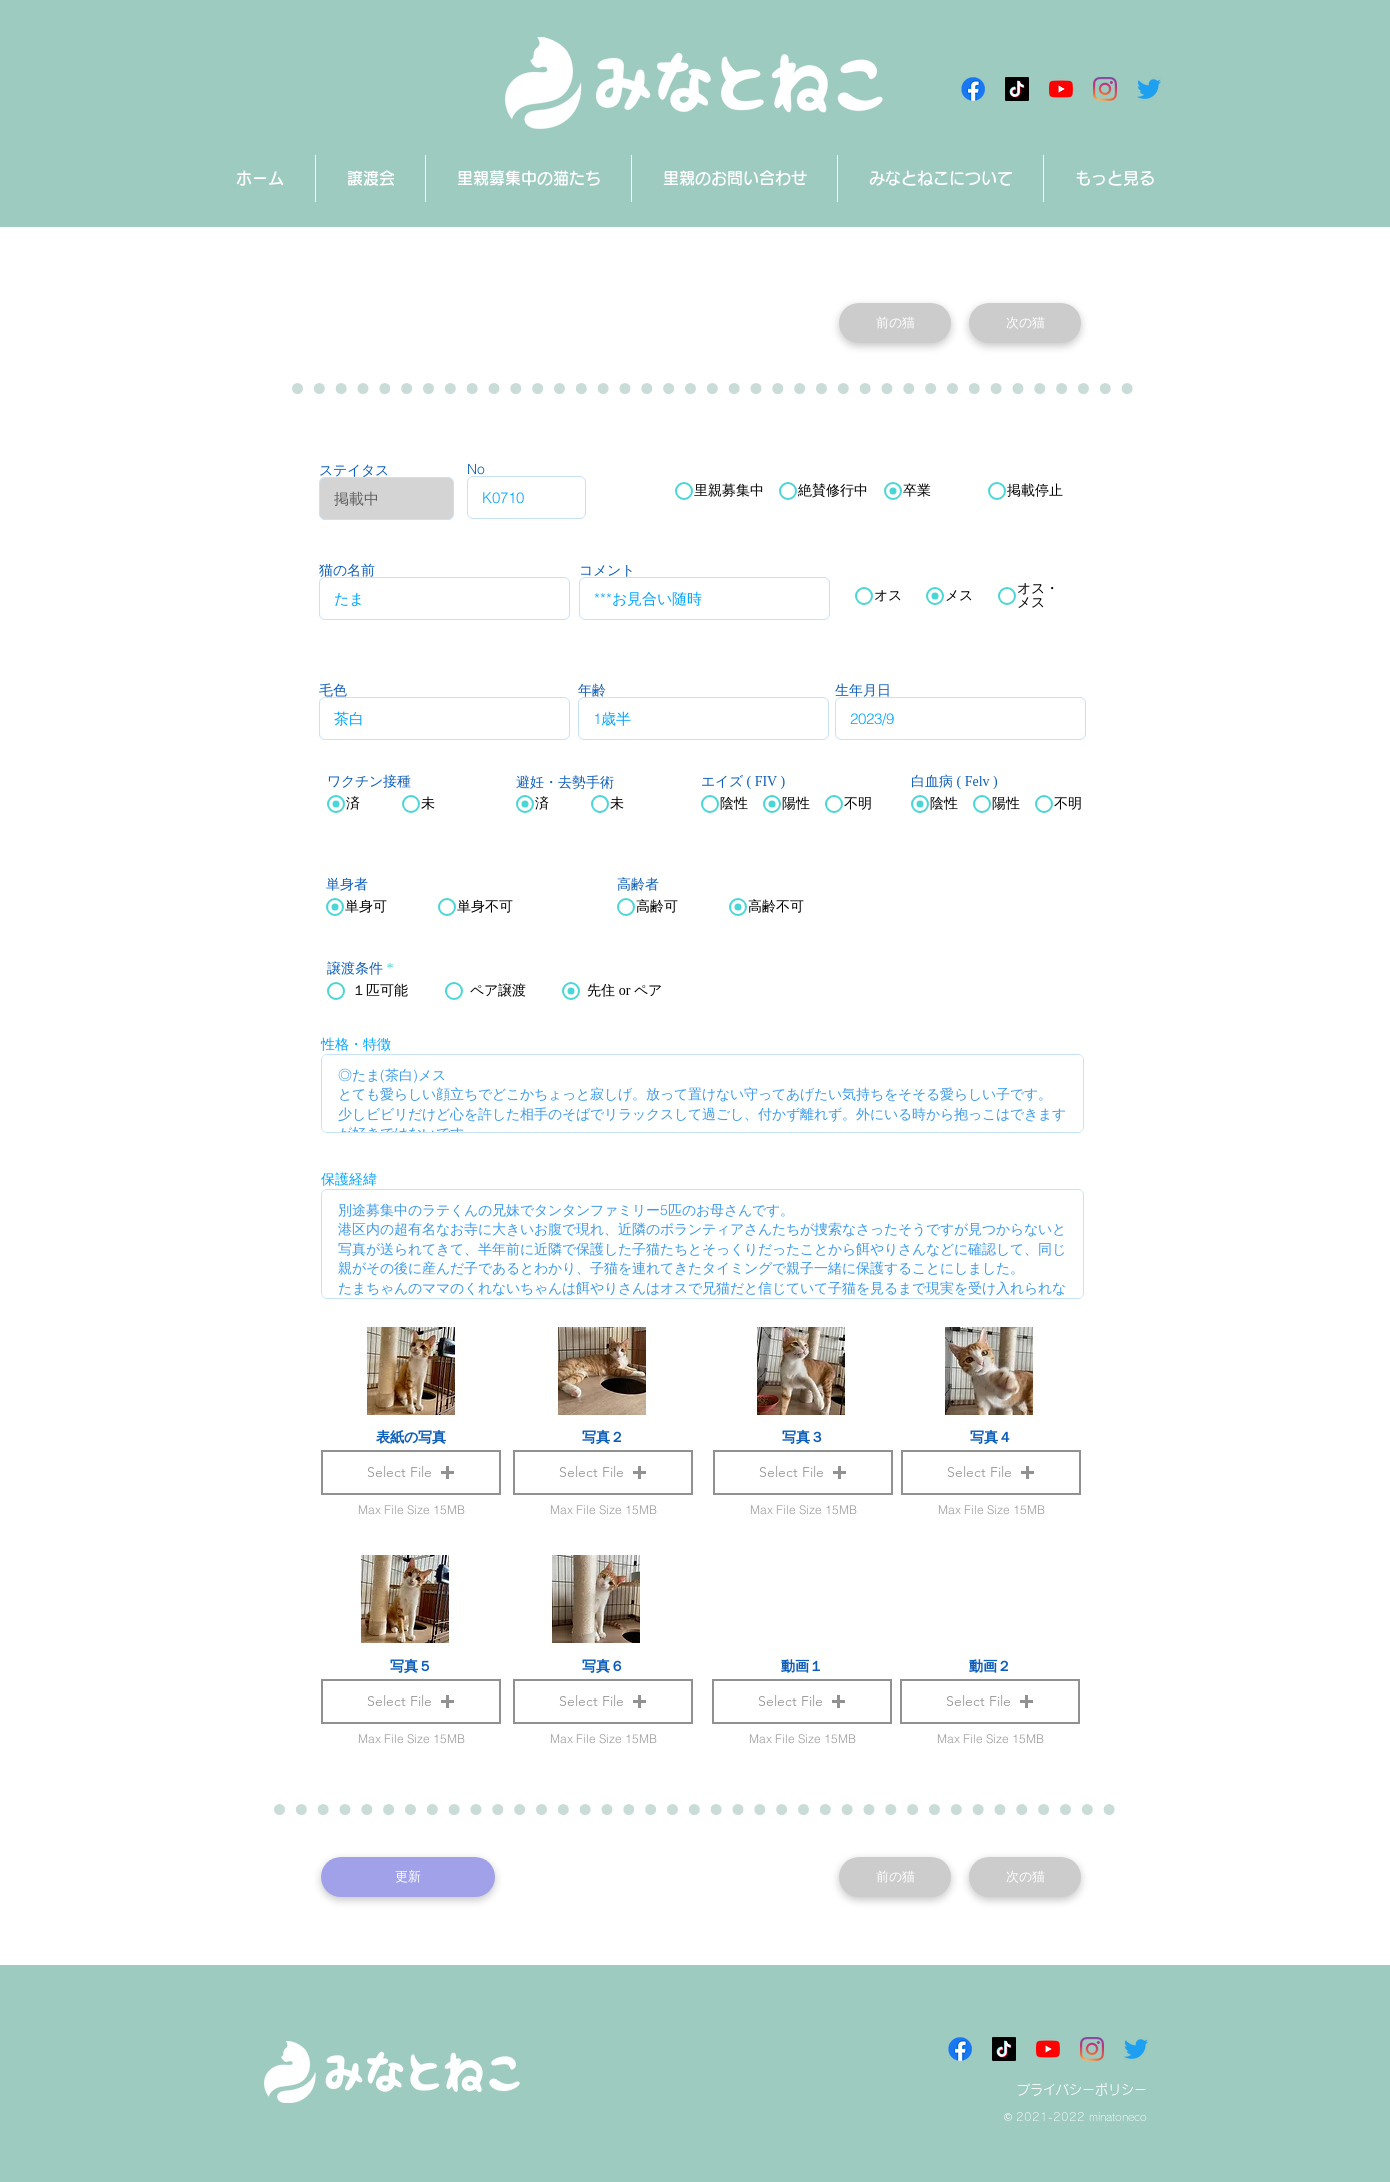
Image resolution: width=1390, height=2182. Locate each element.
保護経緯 (349, 1179)
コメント (607, 570)
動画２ (990, 1666)
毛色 (333, 690)
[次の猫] (1025, 323)
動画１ (802, 1666)
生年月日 (863, 690)
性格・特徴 (356, 1044)
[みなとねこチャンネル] (1061, 89)
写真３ (803, 1437)
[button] (802, 1701)
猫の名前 (347, 570)
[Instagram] (1105, 89)
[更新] (408, 1877)
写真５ (411, 1666)
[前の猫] (895, 323)
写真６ (603, 1666)
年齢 (592, 690)
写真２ (603, 1437)
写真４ (991, 1437)
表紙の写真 (411, 1437)
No (476, 469)
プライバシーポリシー (1082, 2089)
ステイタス (354, 470)
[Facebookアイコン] (973, 89)
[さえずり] (1149, 89)
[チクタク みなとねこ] (1017, 89)
